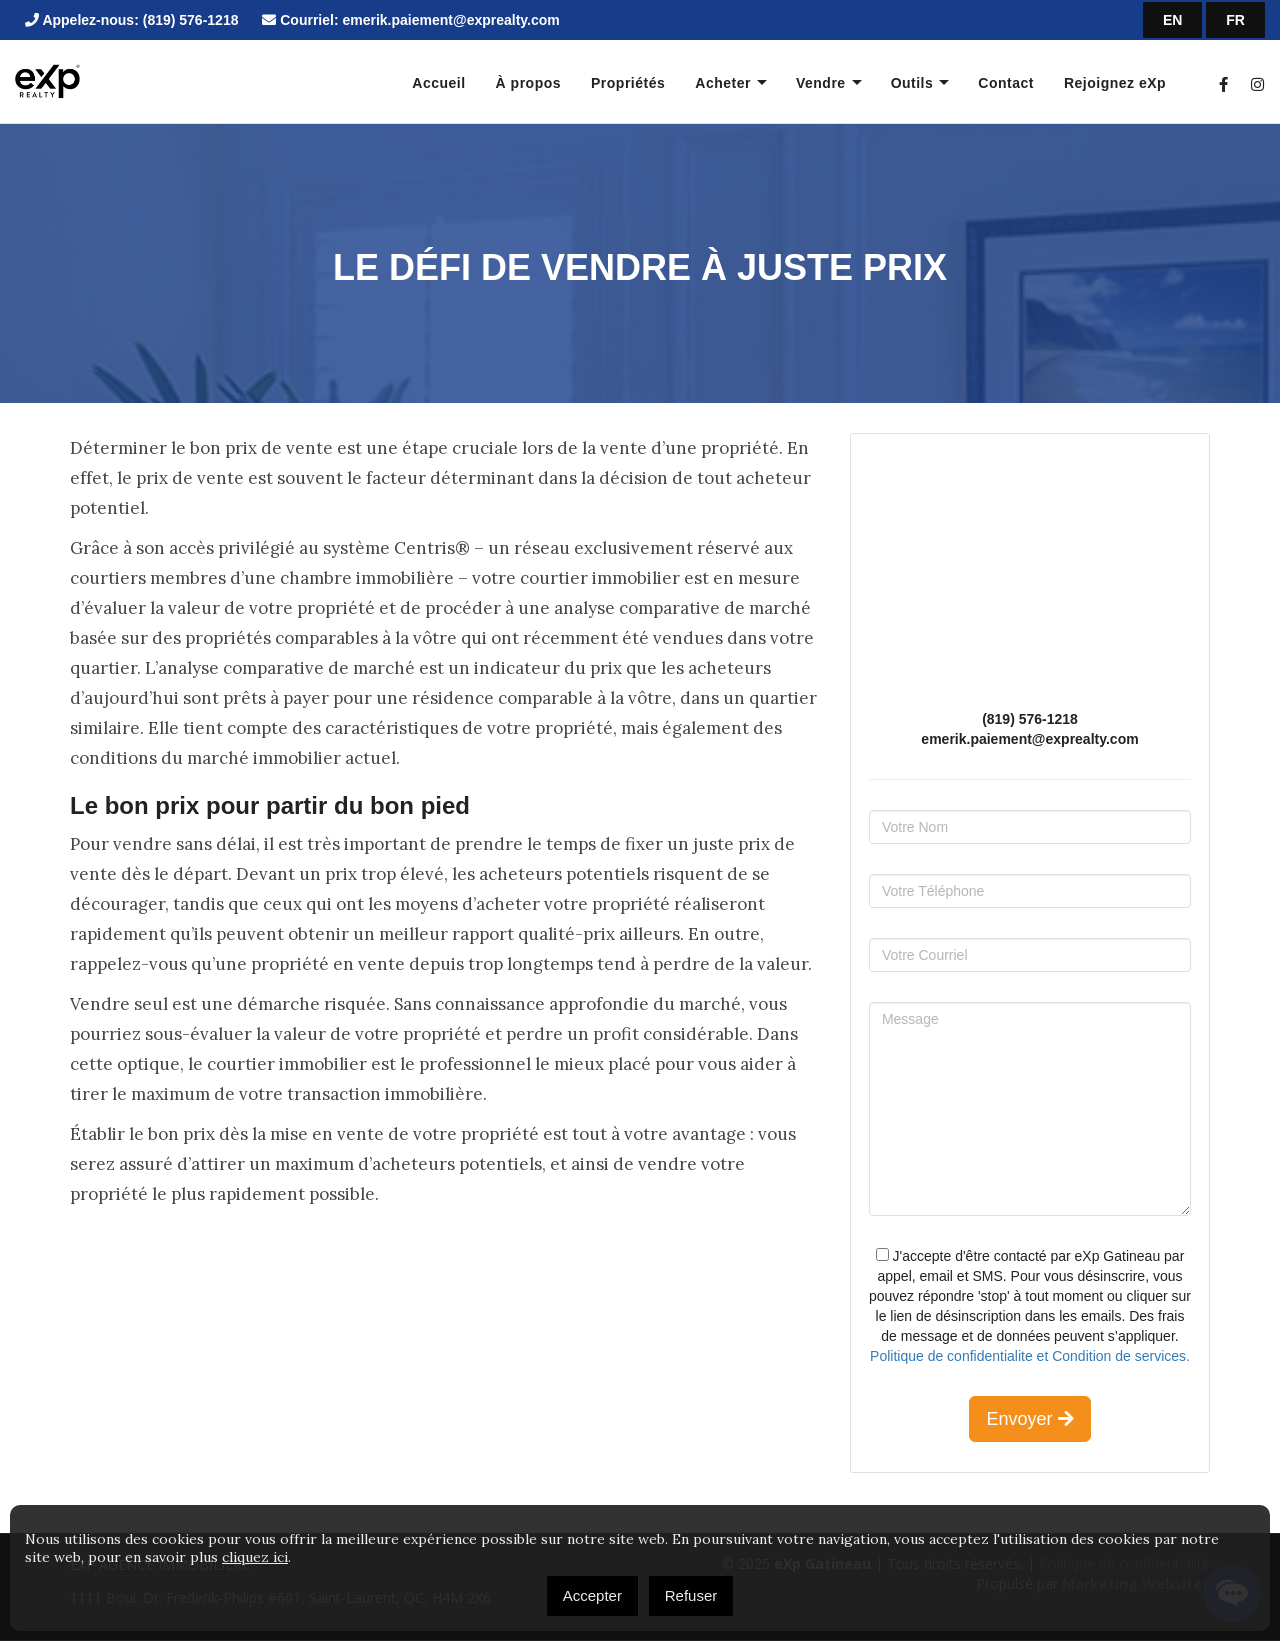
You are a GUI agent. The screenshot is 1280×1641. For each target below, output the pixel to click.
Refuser (691, 1595)
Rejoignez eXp (1115, 83)
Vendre (821, 83)
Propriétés (628, 83)
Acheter (723, 83)
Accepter (592, 1595)
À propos (528, 83)
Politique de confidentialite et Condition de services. (1030, 1356)
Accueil (438, 83)
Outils (912, 83)
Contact (1006, 83)
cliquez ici (255, 1557)
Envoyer (1029, 1419)
